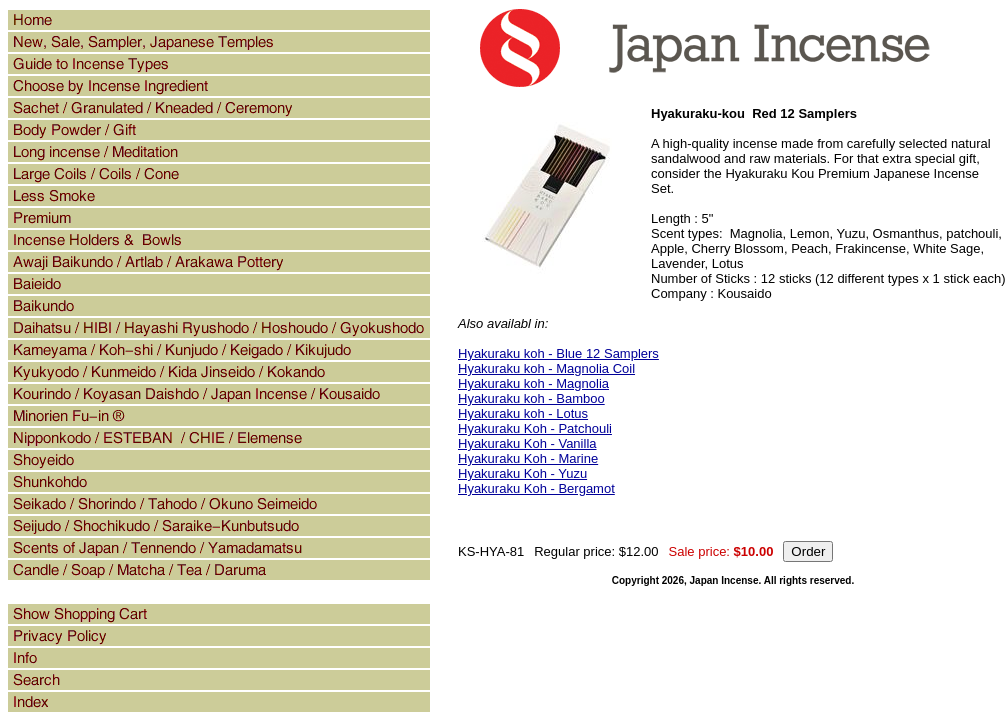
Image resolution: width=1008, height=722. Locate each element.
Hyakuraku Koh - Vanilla (527, 443)
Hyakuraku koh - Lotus (523, 413)
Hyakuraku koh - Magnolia (533, 383)
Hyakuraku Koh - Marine (528, 458)
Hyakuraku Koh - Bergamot (536, 488)
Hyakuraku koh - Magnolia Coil (546, 368)
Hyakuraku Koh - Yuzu (522, 473)
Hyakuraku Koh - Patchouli (535, 428)
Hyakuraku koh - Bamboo (531, 398)
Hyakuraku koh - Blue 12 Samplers (558, 353)
